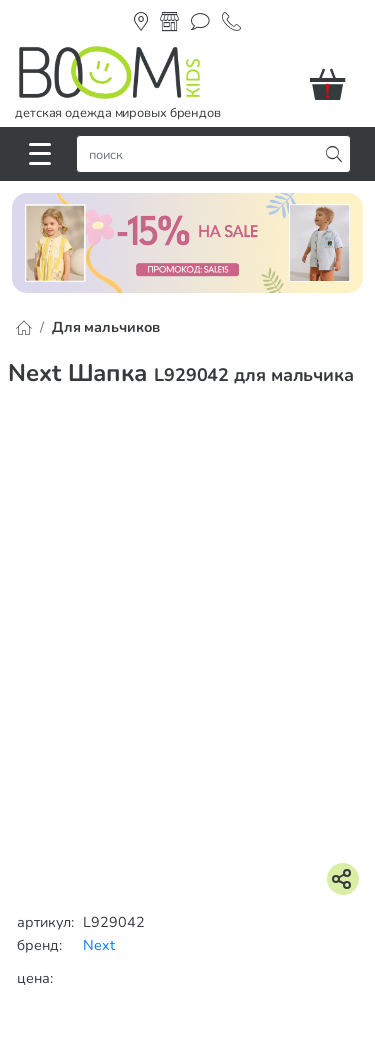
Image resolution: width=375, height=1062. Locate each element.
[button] (335, 84)
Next (99, 945)
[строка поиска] (202, 154)
